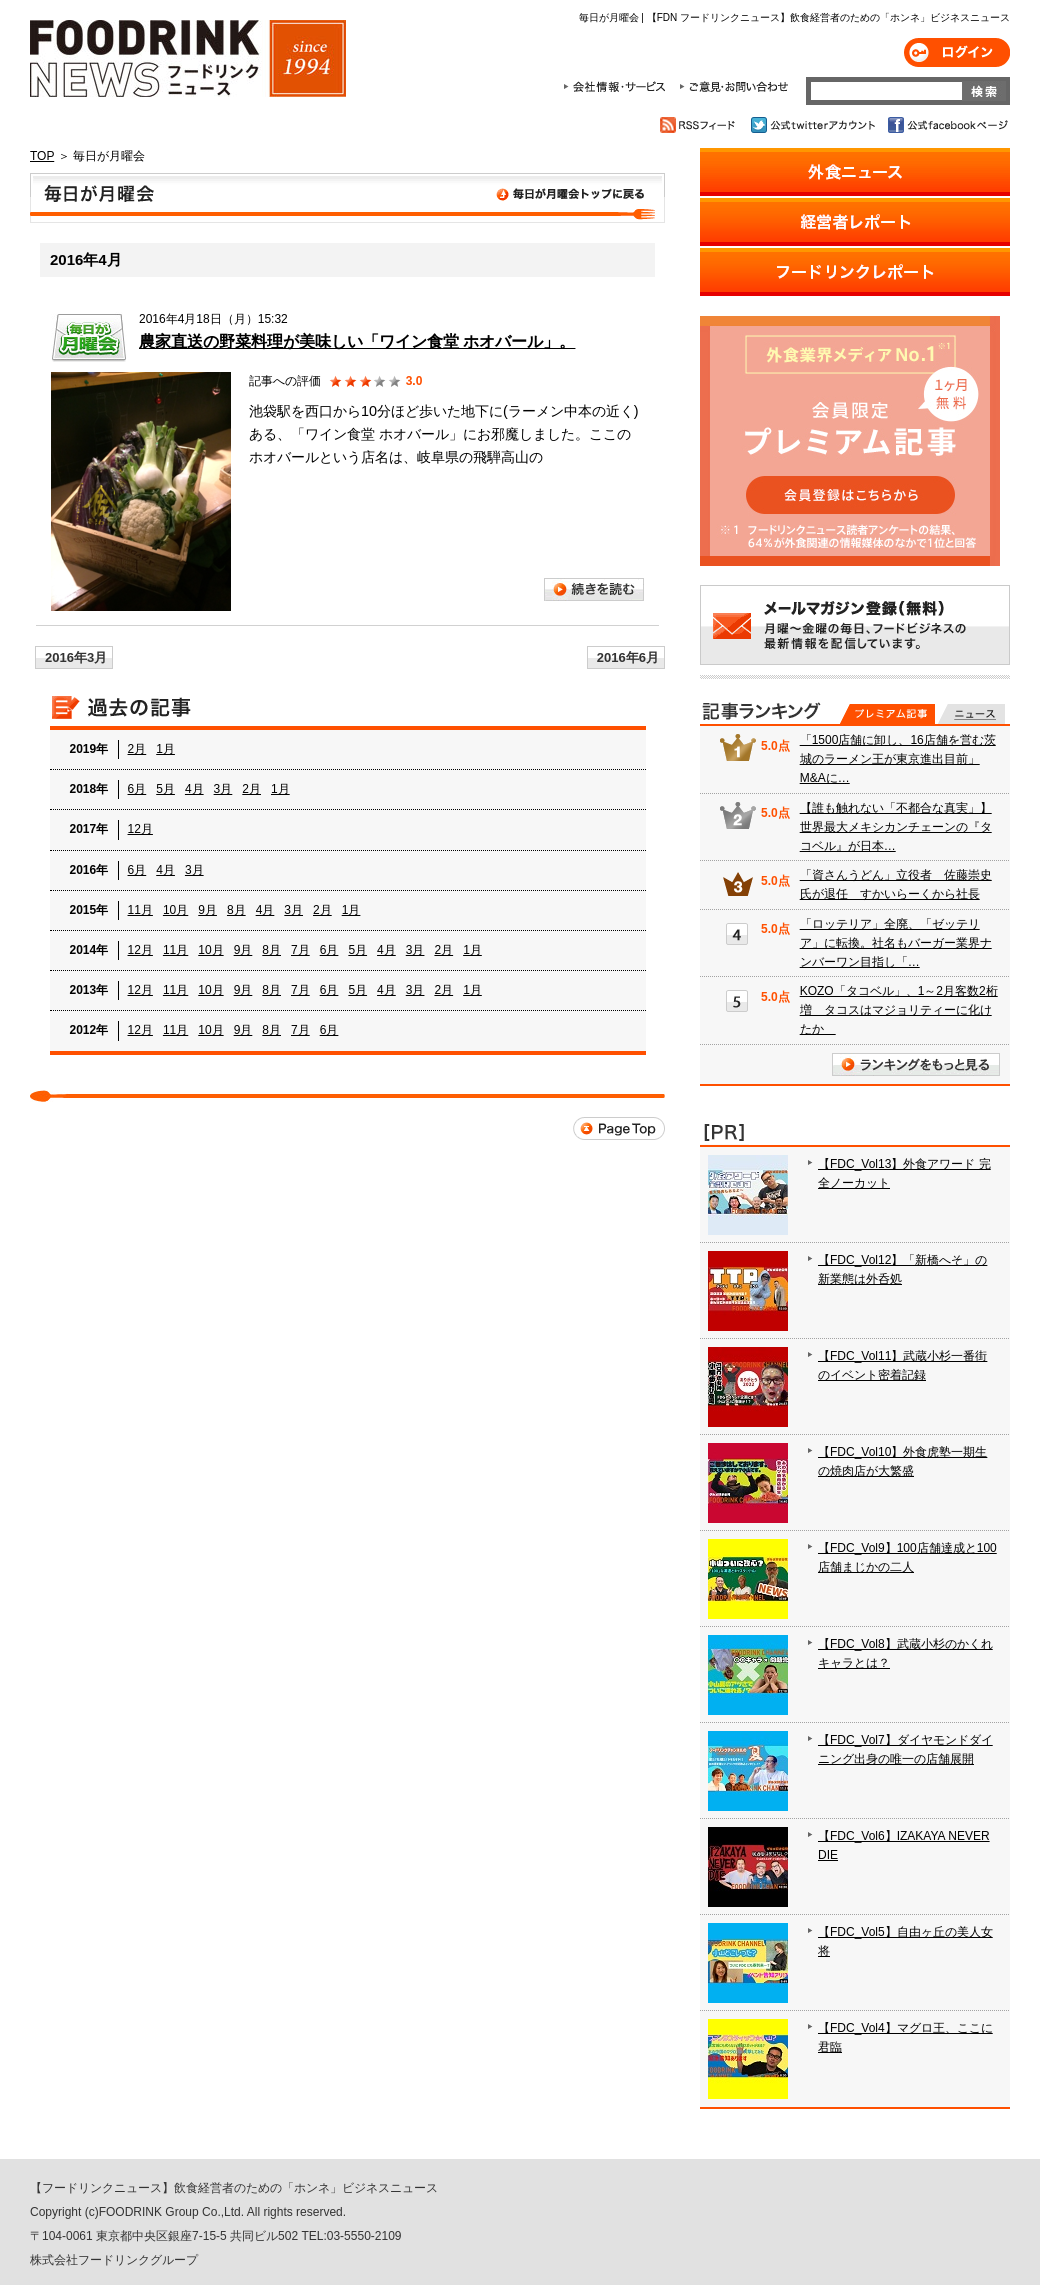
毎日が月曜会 (347, 198)
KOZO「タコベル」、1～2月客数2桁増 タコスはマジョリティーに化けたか (899, 1010)
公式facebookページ (946, 125)
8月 (236, 910)
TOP (42, 156)
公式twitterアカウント (814, 125)
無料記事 (971, 714)
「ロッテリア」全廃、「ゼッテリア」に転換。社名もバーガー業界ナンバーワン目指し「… (896, 943)
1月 (165, 749)
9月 (207, 910)
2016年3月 (76, 657)
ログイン (957, 52)
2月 (137, 749)
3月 (223, 789)
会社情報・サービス (618, 87)
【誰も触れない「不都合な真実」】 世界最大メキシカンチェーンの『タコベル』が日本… (896, 827)
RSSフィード (700, 125)
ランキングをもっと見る (916, 1064)
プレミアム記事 (887, 714)
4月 (194, 789)
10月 (175, 910)
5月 (165, 789)
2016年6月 (628, 657)
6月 (137, 789)
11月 (140, 910)
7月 (300, 950)
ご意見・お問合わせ (733, 87)
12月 (140, 829)
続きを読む (594, 589)
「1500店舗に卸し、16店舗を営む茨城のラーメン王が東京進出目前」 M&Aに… (898, 759)
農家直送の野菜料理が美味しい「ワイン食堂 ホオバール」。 (357, 341)
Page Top (619, 1128)
